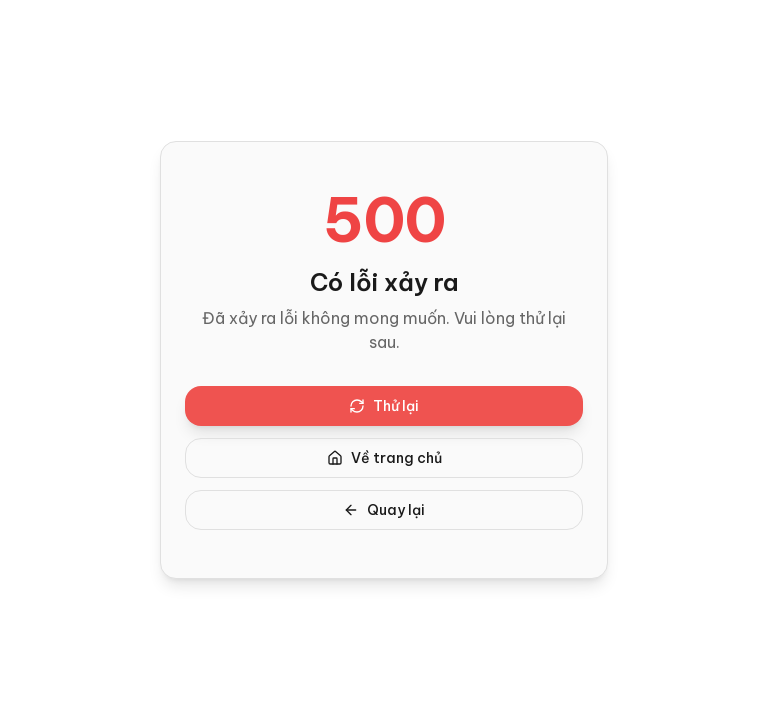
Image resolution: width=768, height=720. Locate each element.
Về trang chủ (384, 458)
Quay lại (384, 510)
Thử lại (384, 406)
